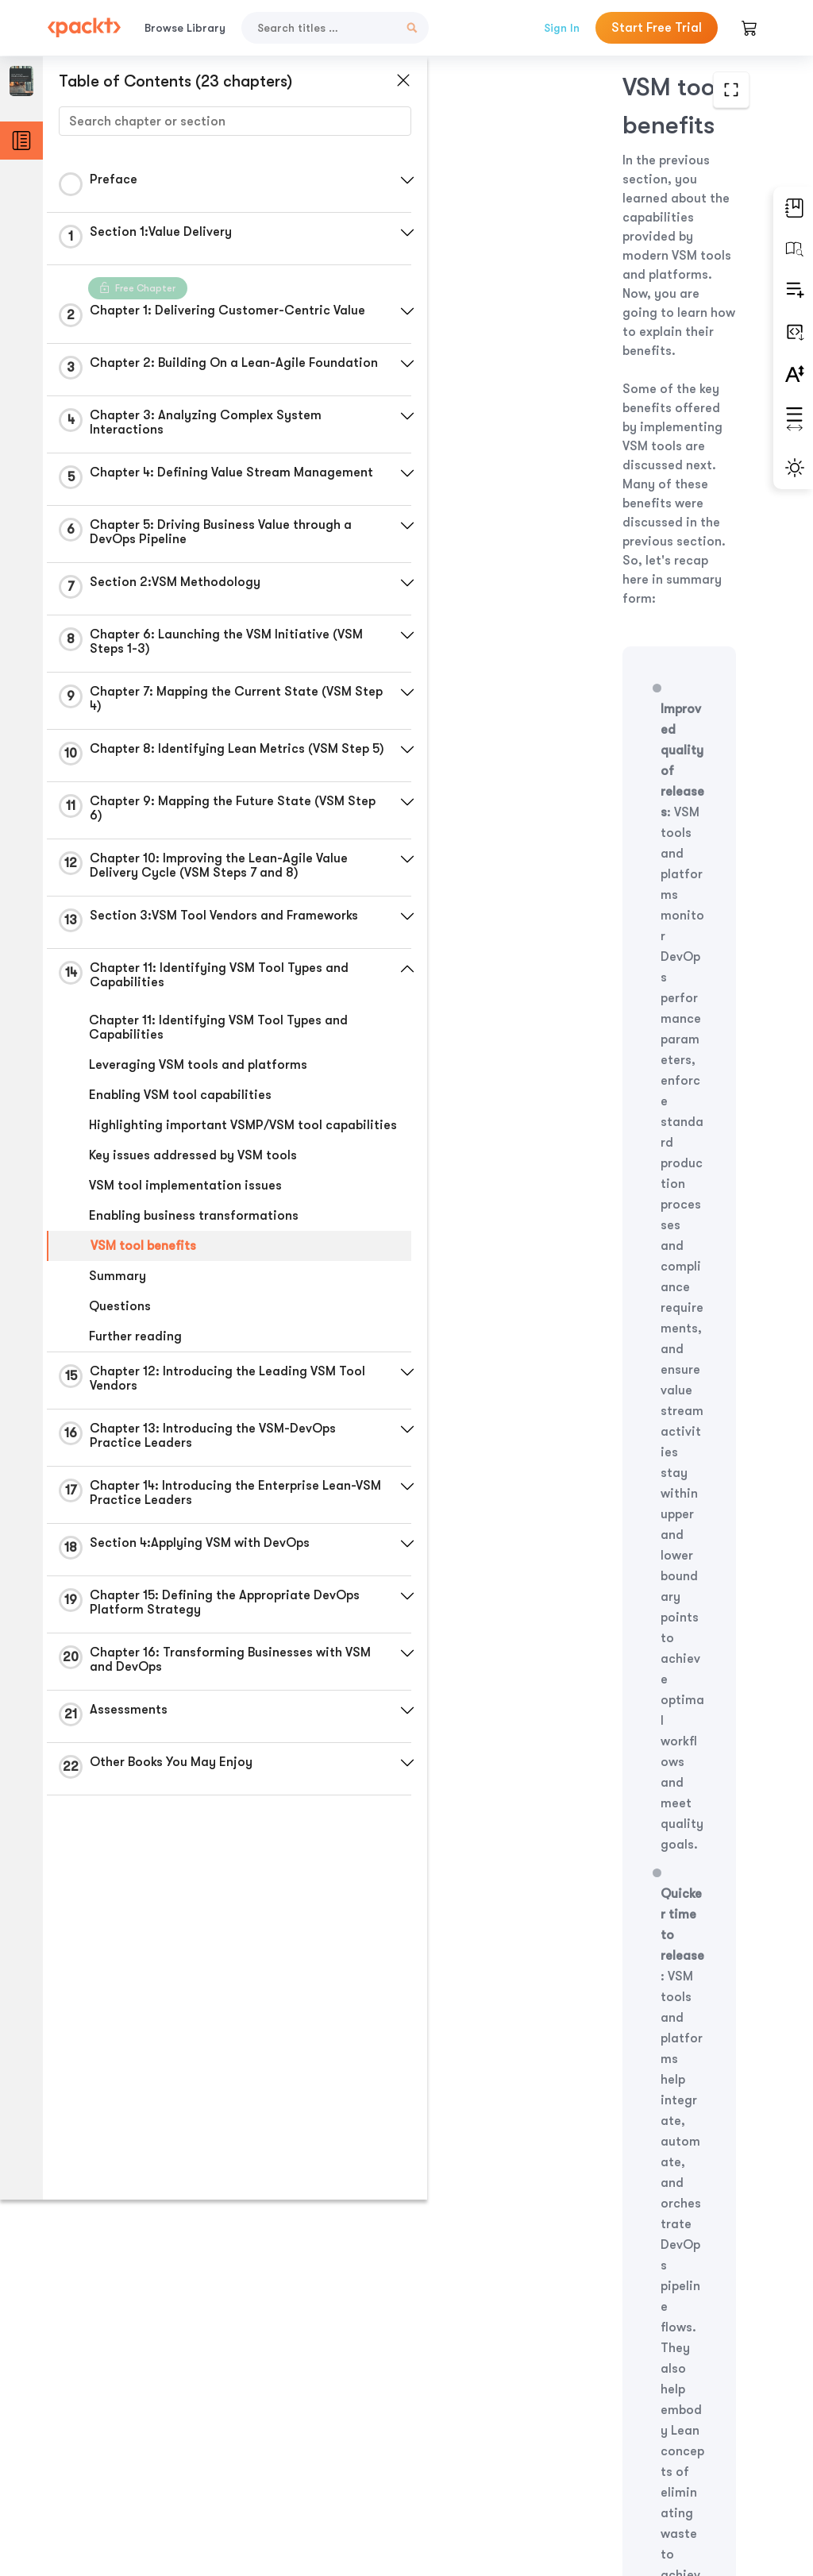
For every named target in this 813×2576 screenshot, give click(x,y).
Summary (117, 1314)
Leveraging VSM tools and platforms (198, 1089)
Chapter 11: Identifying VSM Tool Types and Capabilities (218, 1051)
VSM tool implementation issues (185, 1224)
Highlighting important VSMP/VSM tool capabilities (205, 1156)
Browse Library (184, 27)
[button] (377, 180)
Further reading (135, 1374)
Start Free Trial (656, 28)
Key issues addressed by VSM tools (193, 1193)
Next (677, 2449)
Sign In (562, 27)
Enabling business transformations (194, 1254)
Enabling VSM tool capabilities (180, 1119)
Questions (120, 1344)
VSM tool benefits (143, 1284)
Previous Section (478, 2450)
